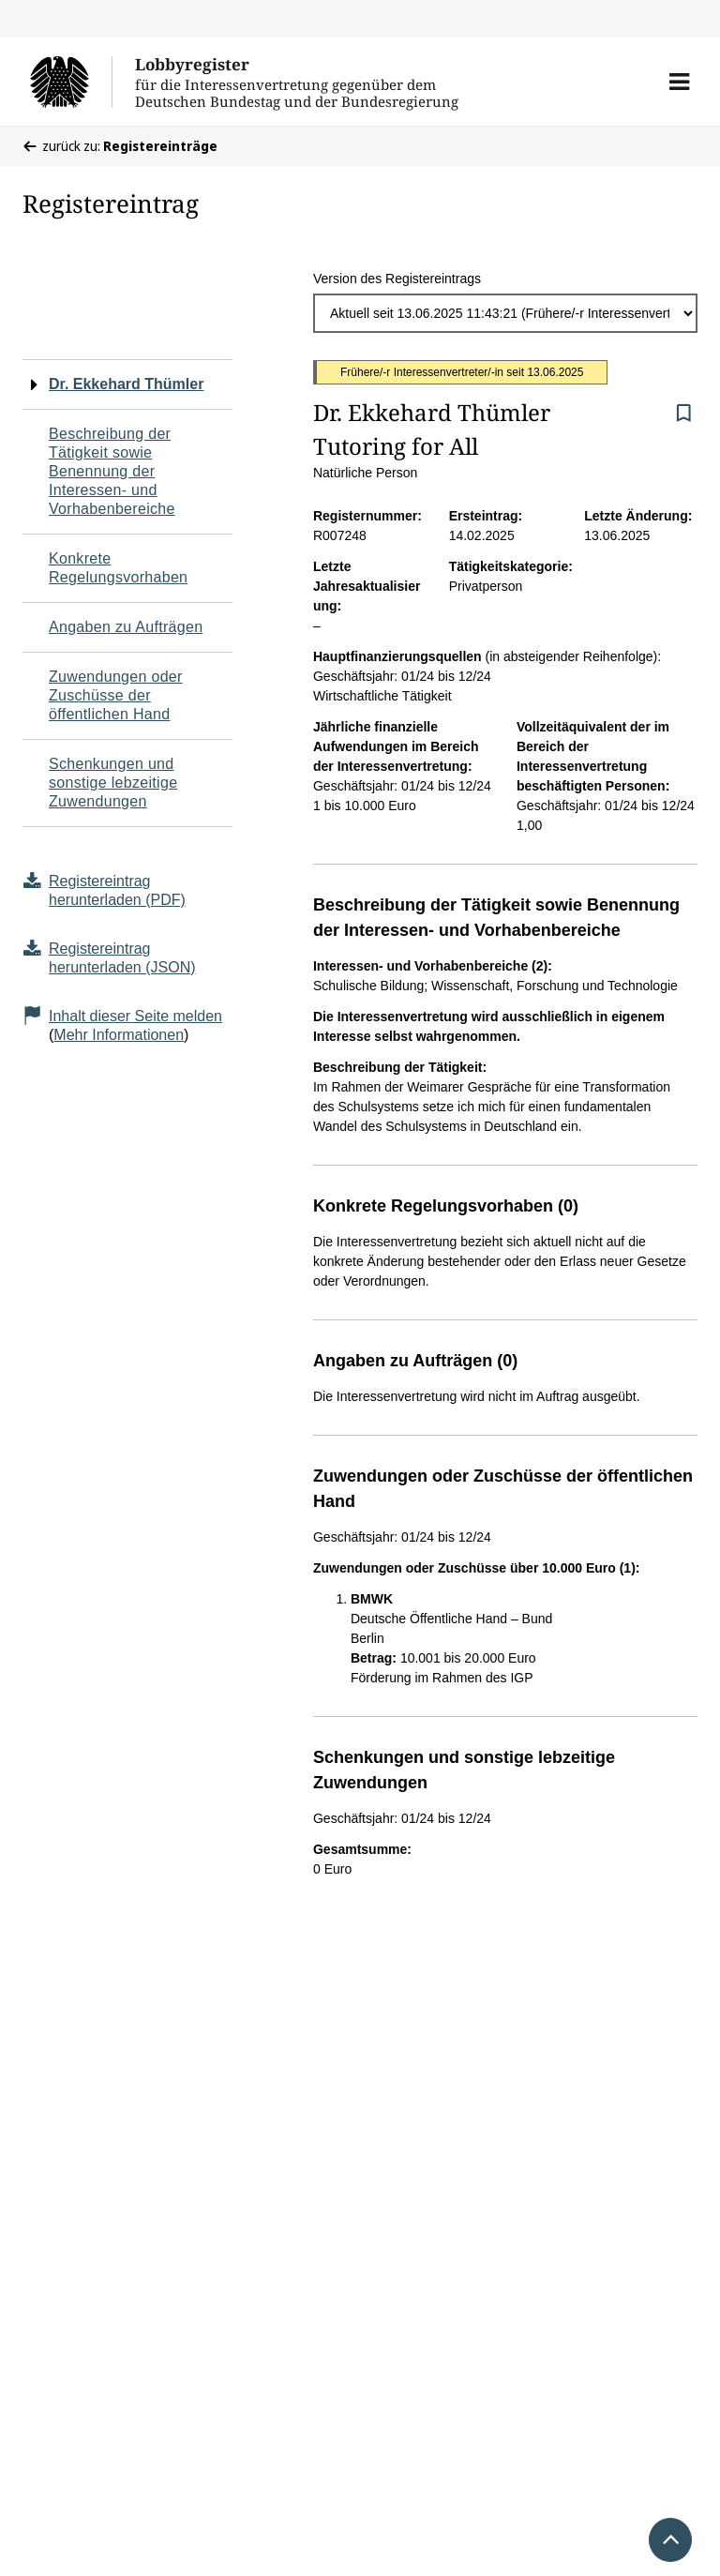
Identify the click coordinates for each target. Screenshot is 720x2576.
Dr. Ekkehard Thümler (126, 384)
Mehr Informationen (118, 1035)
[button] (679, 81)
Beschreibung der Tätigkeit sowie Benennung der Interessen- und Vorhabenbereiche (112, 471)
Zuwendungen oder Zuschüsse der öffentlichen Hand (116, 695)
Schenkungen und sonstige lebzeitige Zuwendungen (113, 782)
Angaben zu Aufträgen (125, 627)
